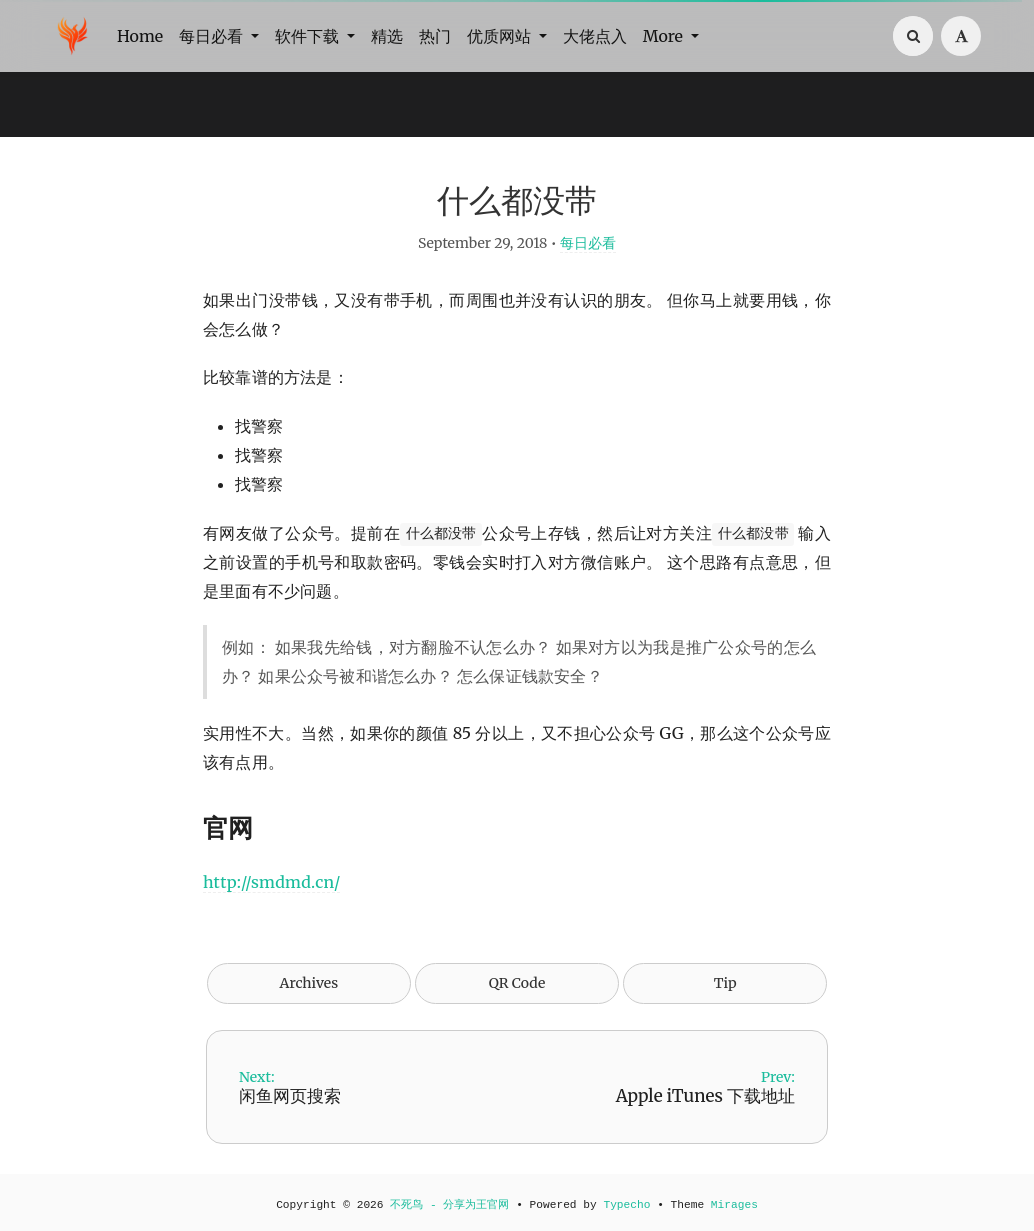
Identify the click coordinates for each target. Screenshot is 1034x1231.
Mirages (734, 1205)
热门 (435, 36)
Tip (725, 983)
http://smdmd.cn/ (271, 882)
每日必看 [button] (213, 36)
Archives (309, 983)
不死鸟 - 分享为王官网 (449, 1205)
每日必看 (588, 243)
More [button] (665, 36)
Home (140, 36)
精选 (387, 36)
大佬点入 (595, 36)
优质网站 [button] (501, 36)
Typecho (626, 1205)
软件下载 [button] (309, 36)
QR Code (517, 983)
